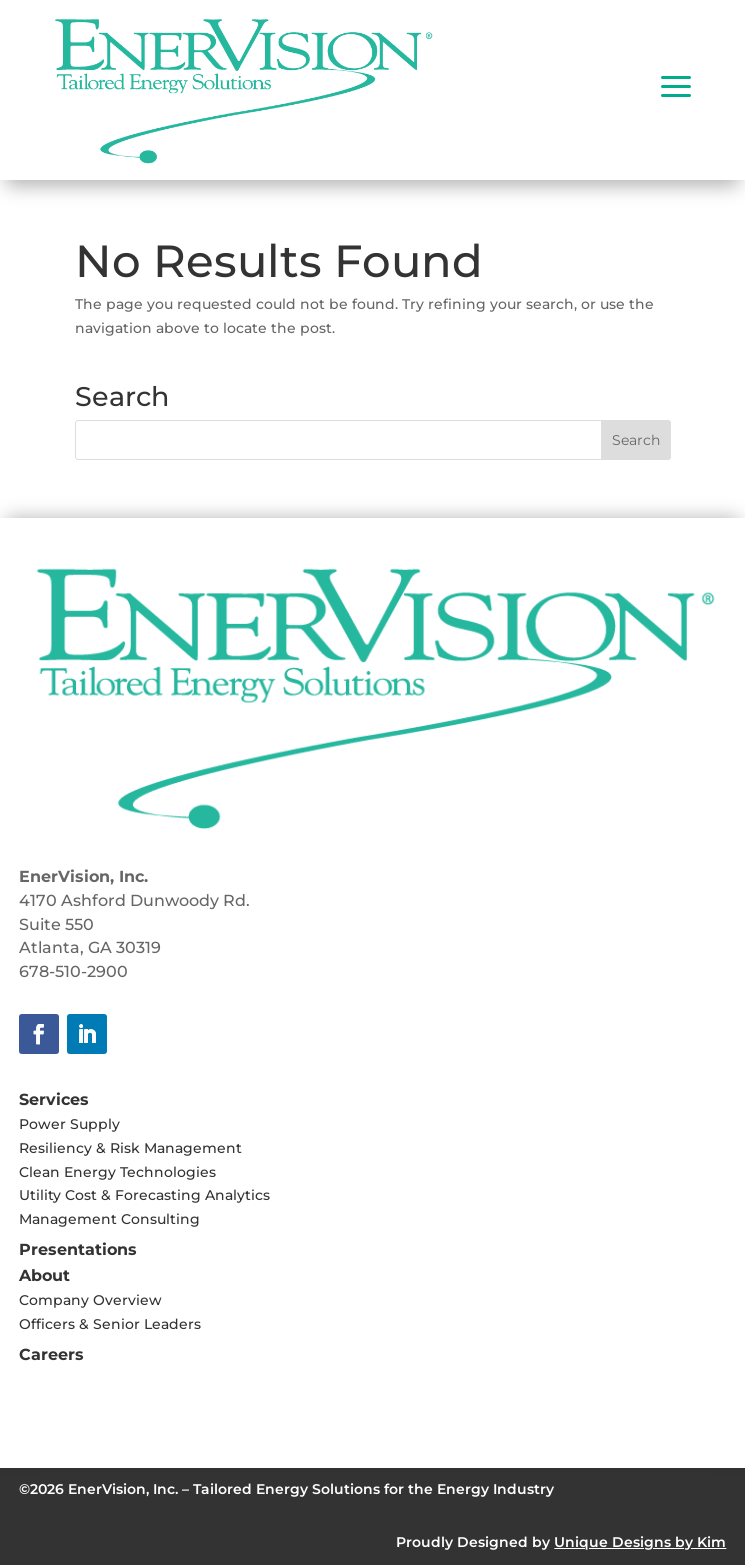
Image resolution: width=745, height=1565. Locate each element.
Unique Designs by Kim (640, 1542)
